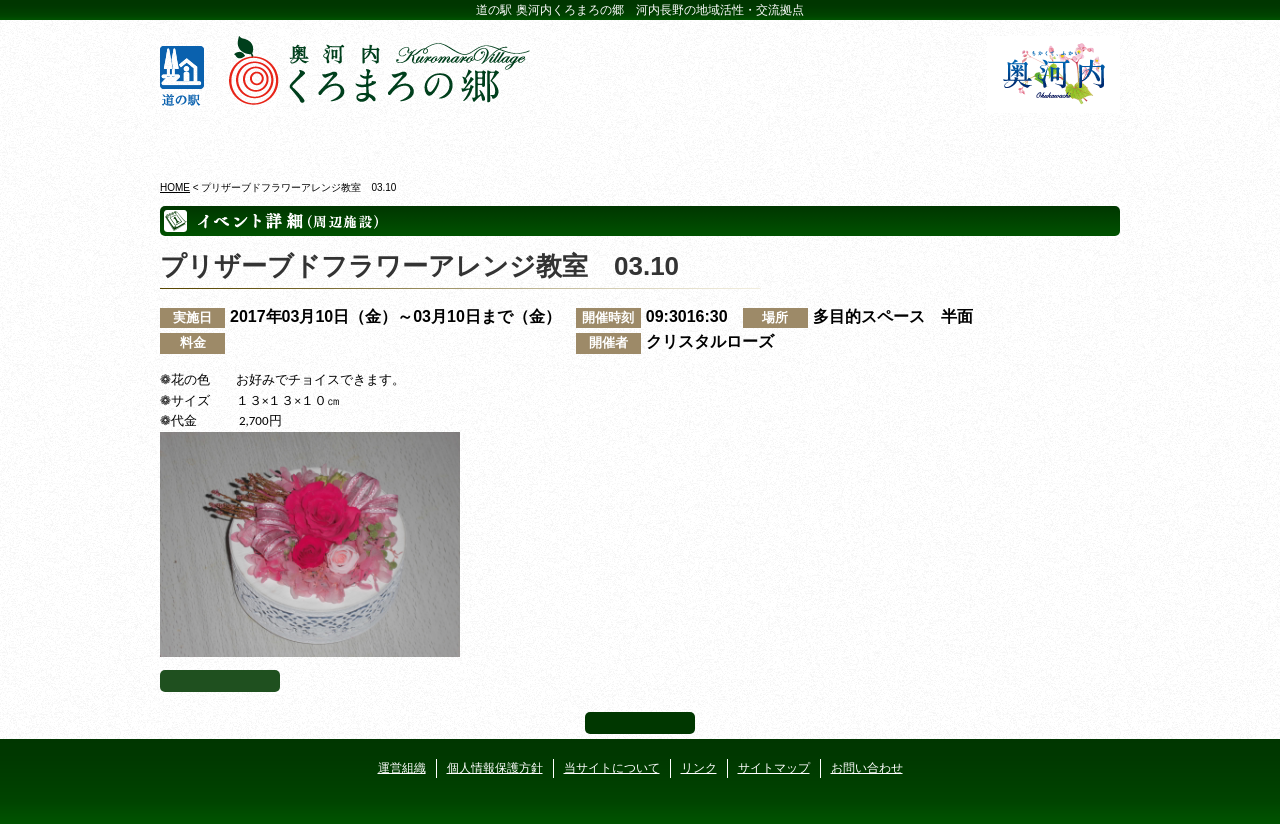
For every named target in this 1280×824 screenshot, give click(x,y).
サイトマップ (774, 768)
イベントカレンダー (559, 139)
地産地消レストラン (720, 139)
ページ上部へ (640, 723)
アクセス (1042, 139)
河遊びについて (881, 139)
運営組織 (402, 768)
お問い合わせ (867, 768)
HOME (175, 187)
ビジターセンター (398, 139)
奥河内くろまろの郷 (237, 139)
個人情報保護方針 (495, 768)
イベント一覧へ (220, 681)
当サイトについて (612, 768)
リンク (699, 768)
